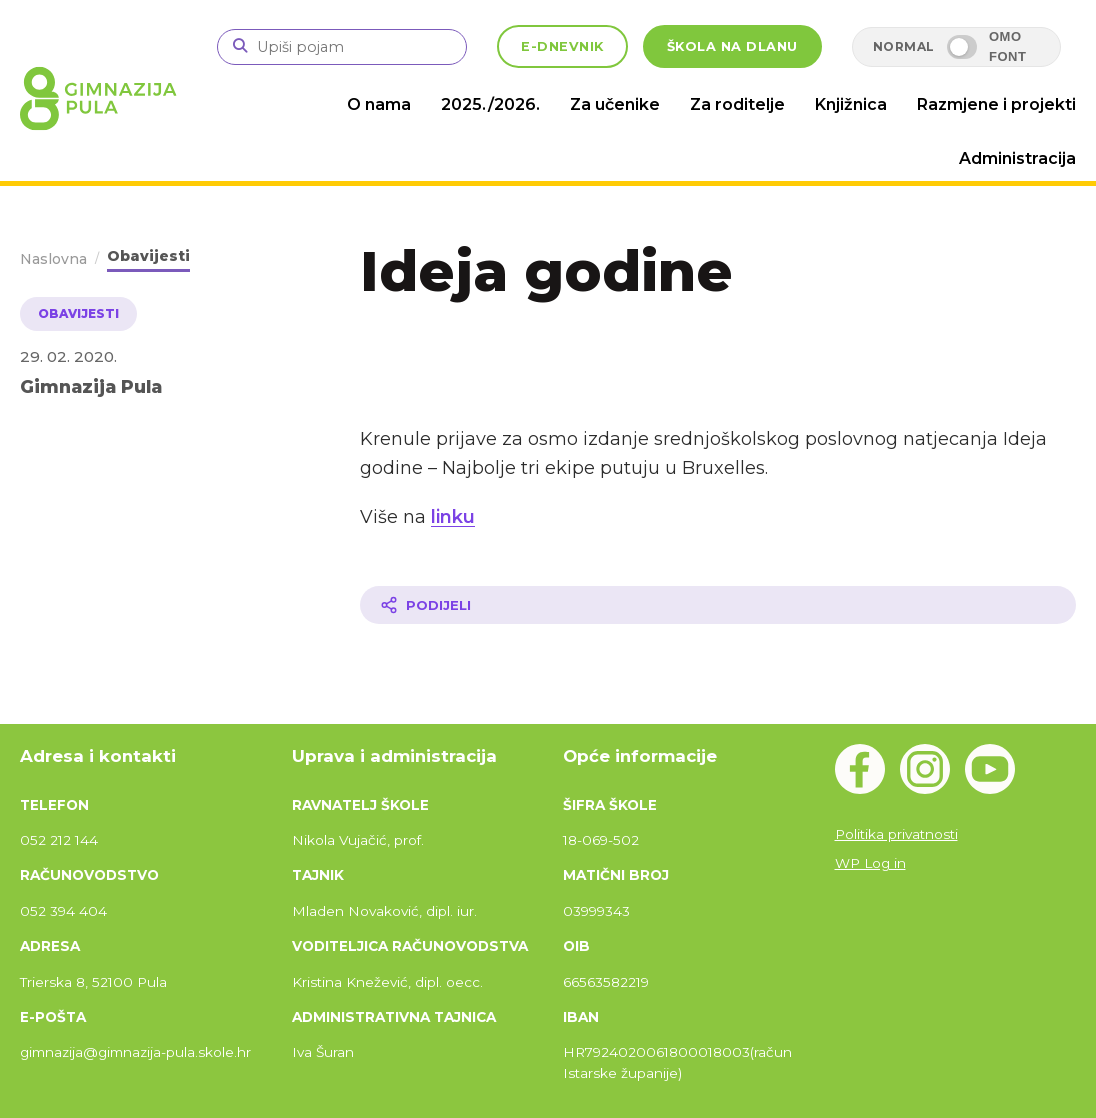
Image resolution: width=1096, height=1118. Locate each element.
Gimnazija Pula (91, 386)
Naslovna (53, 259)
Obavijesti (148, 256)
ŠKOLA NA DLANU (732, 46)
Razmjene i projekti (996, 104)
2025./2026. (490, 104)
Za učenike (615, 104)
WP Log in (870, 863)
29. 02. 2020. (68, 356)
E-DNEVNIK (562, 46)
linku (453, 517)
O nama (379, 104)
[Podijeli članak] (718, 605)
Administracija (1017, 158)
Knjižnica (851, 104)
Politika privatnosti (896, 834)
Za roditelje (737, 104)
